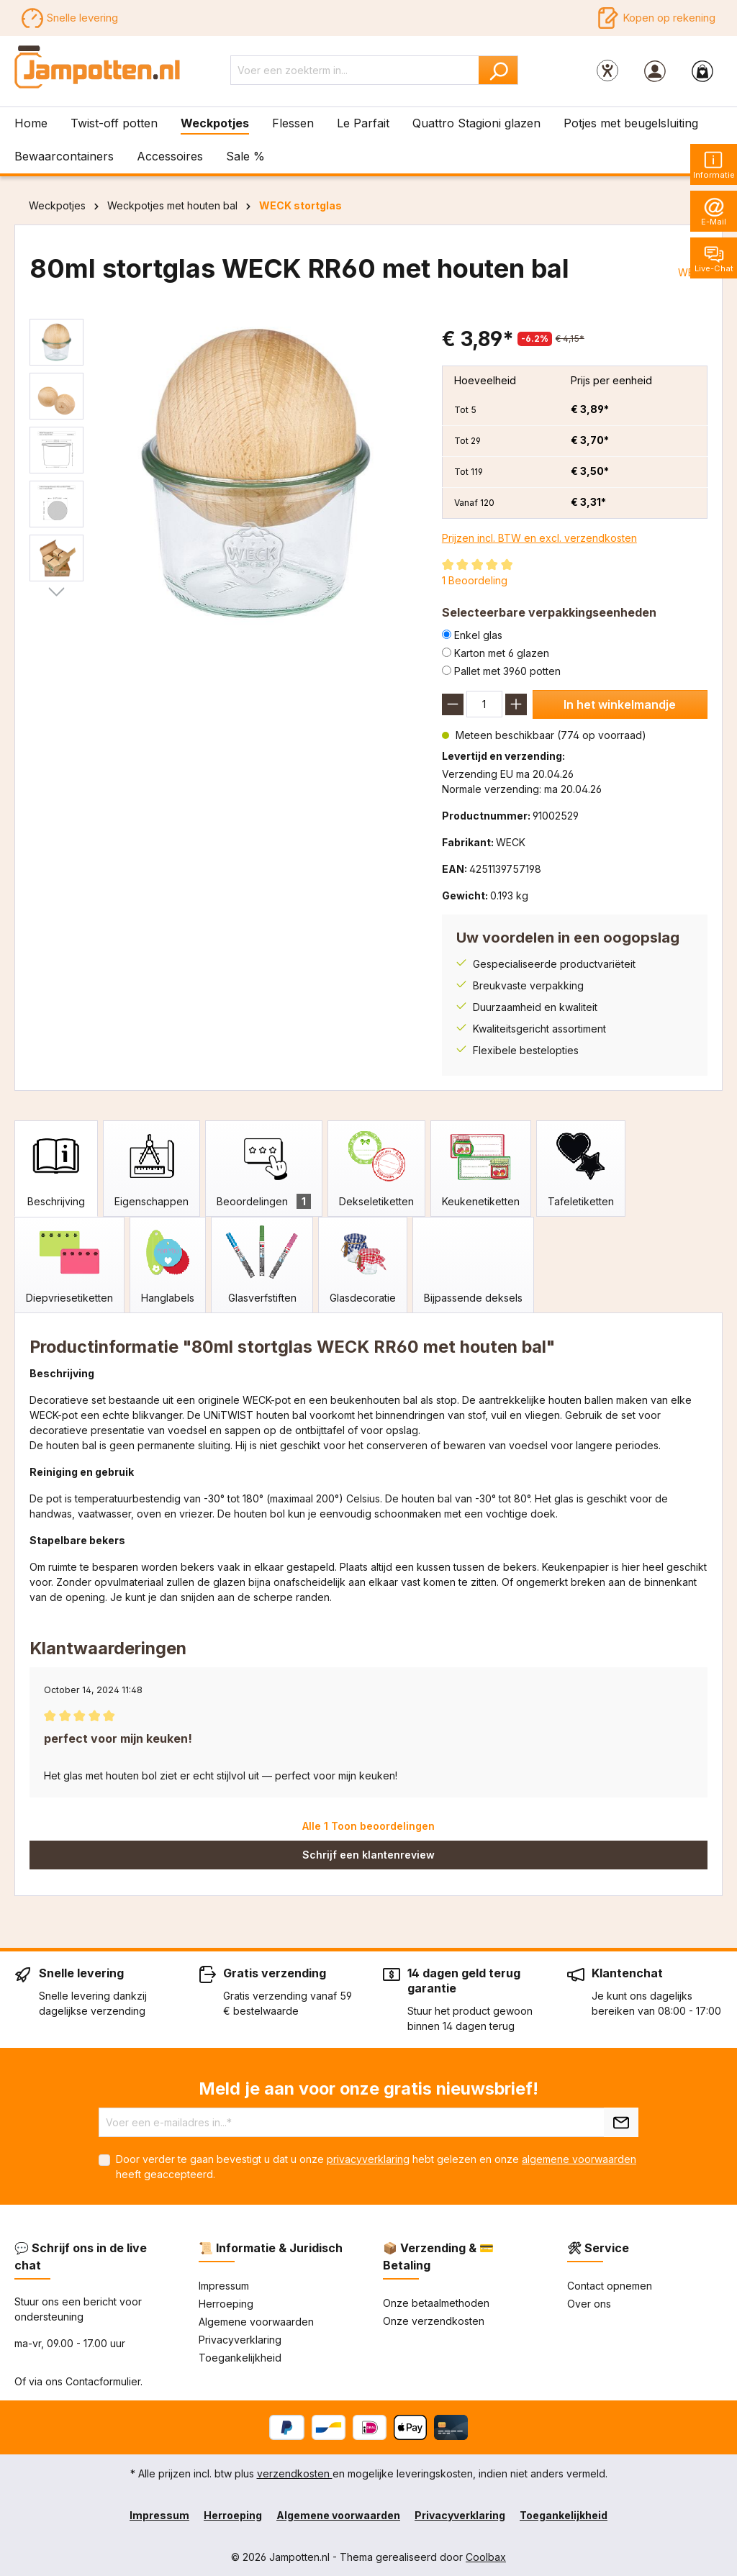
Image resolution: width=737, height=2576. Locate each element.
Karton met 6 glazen (501, 653)
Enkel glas (478, 635)
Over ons (589, 2304)
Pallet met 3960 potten (507, 671)
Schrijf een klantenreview (368, 1855)
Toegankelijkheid (240, 2357)
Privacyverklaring (240, 2340)
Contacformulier (102, 2381)
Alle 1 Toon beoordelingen (368, 1826)
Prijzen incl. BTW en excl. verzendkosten (539, 538)
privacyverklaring (368, 2159)
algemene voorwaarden (579, 2159)
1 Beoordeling (474, 580)
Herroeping (226, 2304)
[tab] (56, 1168)
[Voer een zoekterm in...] (354, 70)
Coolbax (486, 2557)
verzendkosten (295, 2473)
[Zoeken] (498, 70)
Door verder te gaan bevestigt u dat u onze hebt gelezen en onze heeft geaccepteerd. (376, 2166)
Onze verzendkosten (433, 2321)
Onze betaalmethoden (436, 2303)
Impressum (224, 2286)
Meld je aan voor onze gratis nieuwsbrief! (368, 2088)
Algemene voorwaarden (256, 2322)
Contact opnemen (609, 2286)
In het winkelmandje (620, 704)
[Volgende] (56, 592)
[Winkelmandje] (702, 70)
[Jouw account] (655, 70)
